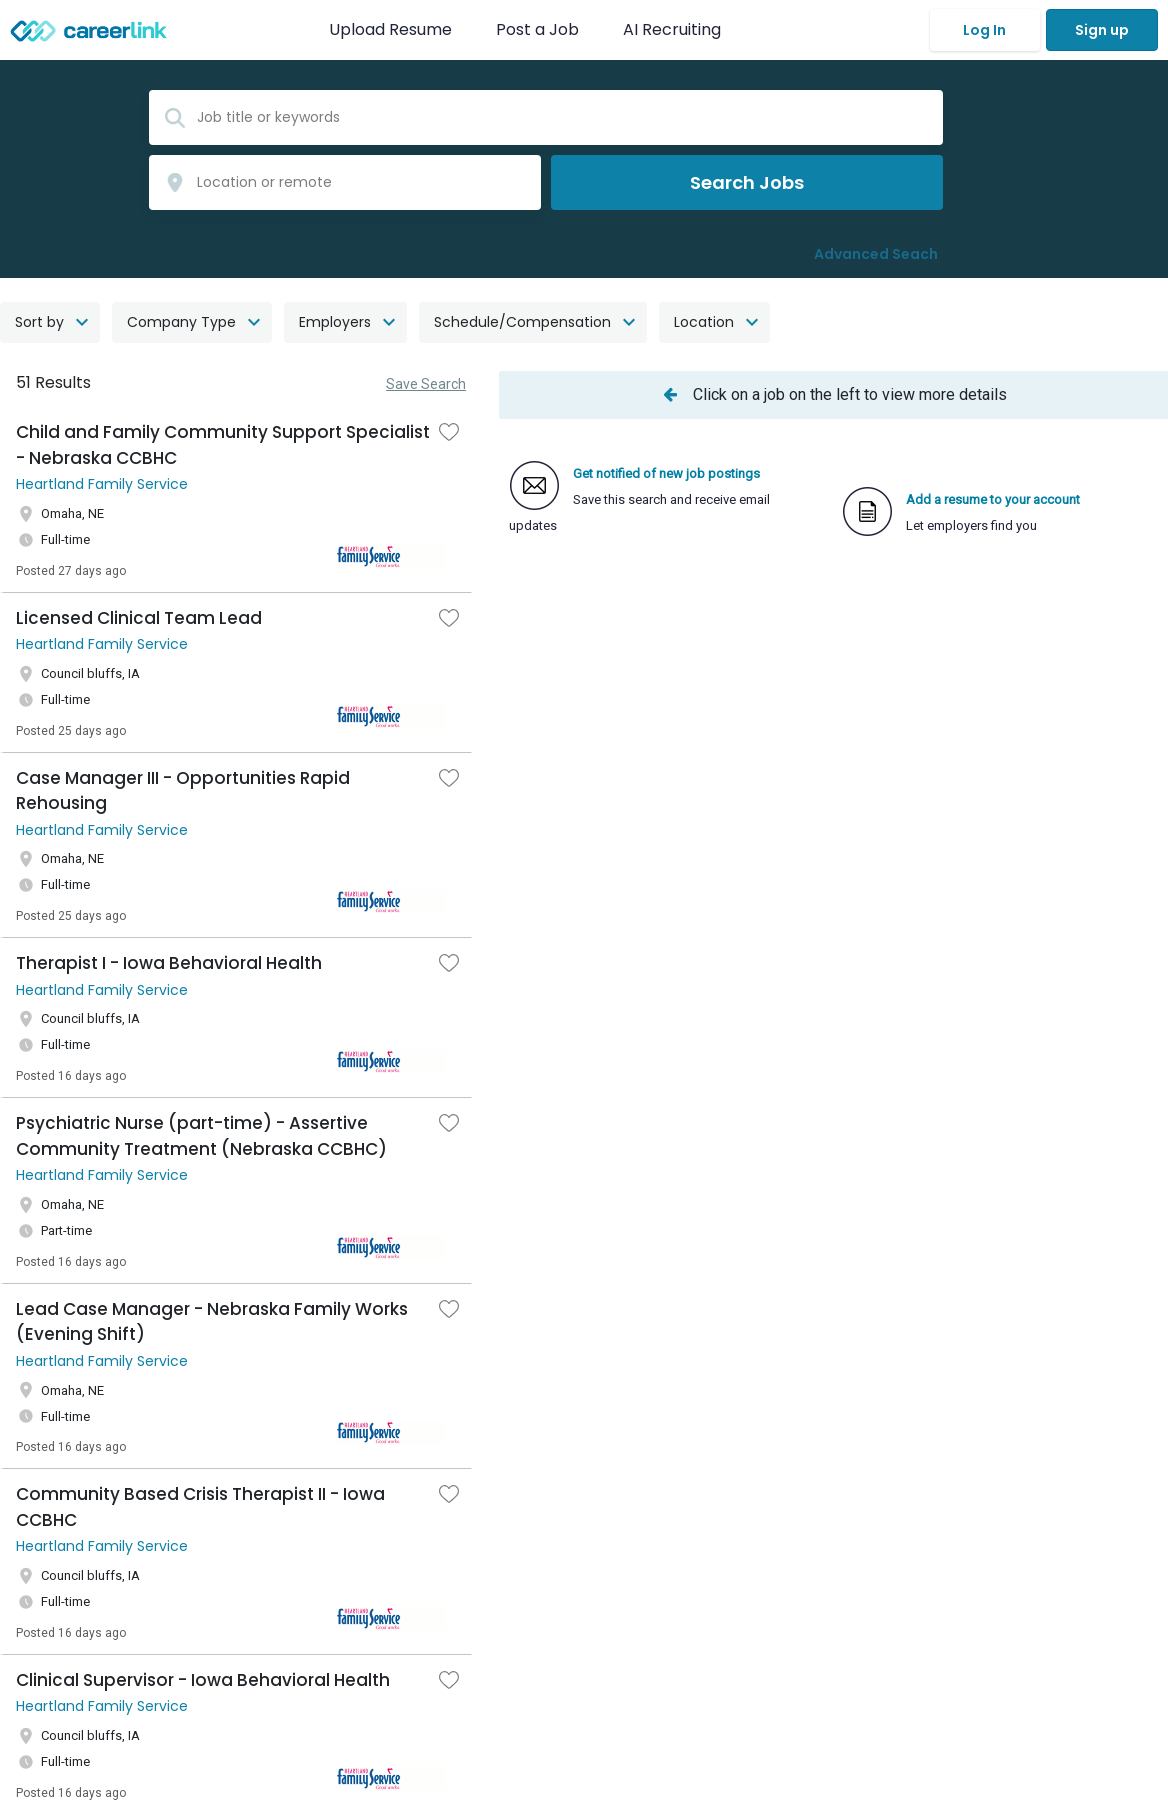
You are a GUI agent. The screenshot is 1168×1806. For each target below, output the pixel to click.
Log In (984, 30)
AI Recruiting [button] (676, 29)
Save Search (426, 384)
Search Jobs (747, 182)
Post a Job (539, 29)
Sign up (1102, 30)
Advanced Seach (876, 254)
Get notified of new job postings (666, 473)
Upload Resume (390, 29)
